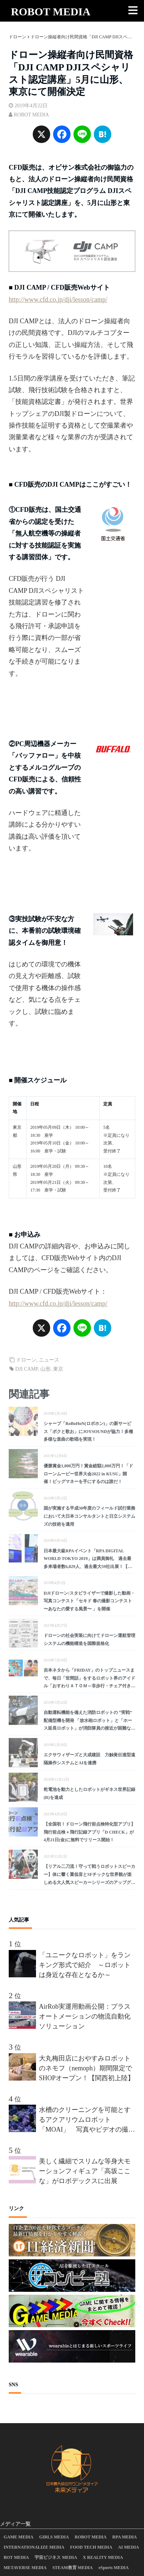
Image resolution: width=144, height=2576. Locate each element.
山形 (45, 1369)
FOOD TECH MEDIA (91, 2547)
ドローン (26, 1360)
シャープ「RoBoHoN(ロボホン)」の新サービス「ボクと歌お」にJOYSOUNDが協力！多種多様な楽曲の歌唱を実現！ (88, 1431)
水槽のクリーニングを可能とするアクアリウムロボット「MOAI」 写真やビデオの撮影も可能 (87, 2120)
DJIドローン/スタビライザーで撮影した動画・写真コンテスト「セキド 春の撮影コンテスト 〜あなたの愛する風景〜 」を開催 (89, 1601)
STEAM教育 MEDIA (72, 2567)
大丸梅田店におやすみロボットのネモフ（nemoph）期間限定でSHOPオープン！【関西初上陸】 (86, 2068)
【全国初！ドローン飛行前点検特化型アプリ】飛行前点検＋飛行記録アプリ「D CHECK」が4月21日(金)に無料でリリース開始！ (89, 1832)
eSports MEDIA (114, 2567)
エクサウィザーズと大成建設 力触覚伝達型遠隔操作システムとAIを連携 (89, 1758)
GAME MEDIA (18, 2537)
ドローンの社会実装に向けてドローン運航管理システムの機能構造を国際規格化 (89, 1639)
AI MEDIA (128, 2547)
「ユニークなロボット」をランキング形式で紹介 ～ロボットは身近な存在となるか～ (85, 1964)
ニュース (49, 1360)
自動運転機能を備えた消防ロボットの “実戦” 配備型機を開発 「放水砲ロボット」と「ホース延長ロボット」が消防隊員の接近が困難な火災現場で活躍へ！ (89, 1721)
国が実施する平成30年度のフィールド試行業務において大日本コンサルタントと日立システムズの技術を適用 (89, 1516)
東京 (58, 1369)
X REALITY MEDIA (103, 2557)
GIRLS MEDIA (54, 2537)
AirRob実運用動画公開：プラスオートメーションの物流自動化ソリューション (85, 2016)
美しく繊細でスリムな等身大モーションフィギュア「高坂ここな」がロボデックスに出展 (85, 2171)
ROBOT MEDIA (51, 11)
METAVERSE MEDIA (25, 2567)
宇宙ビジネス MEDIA (56, 2557)
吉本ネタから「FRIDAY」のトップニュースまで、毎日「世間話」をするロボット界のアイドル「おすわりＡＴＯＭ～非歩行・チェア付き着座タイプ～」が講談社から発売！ (89, 1679)
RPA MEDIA (124, 2537)
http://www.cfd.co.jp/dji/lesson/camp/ (58, 299)
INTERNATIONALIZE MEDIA (34, 2547)
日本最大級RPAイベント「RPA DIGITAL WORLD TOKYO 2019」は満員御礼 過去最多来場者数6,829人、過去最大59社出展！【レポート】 (88, 1559)
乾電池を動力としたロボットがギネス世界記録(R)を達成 (89, 1793)
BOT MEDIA (16, 2557)
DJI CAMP (26, 1369)
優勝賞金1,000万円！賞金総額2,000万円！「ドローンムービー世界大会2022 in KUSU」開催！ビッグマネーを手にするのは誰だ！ (88, 1473)
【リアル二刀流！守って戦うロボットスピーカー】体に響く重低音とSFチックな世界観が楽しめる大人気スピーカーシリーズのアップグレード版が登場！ (89, 1875)
